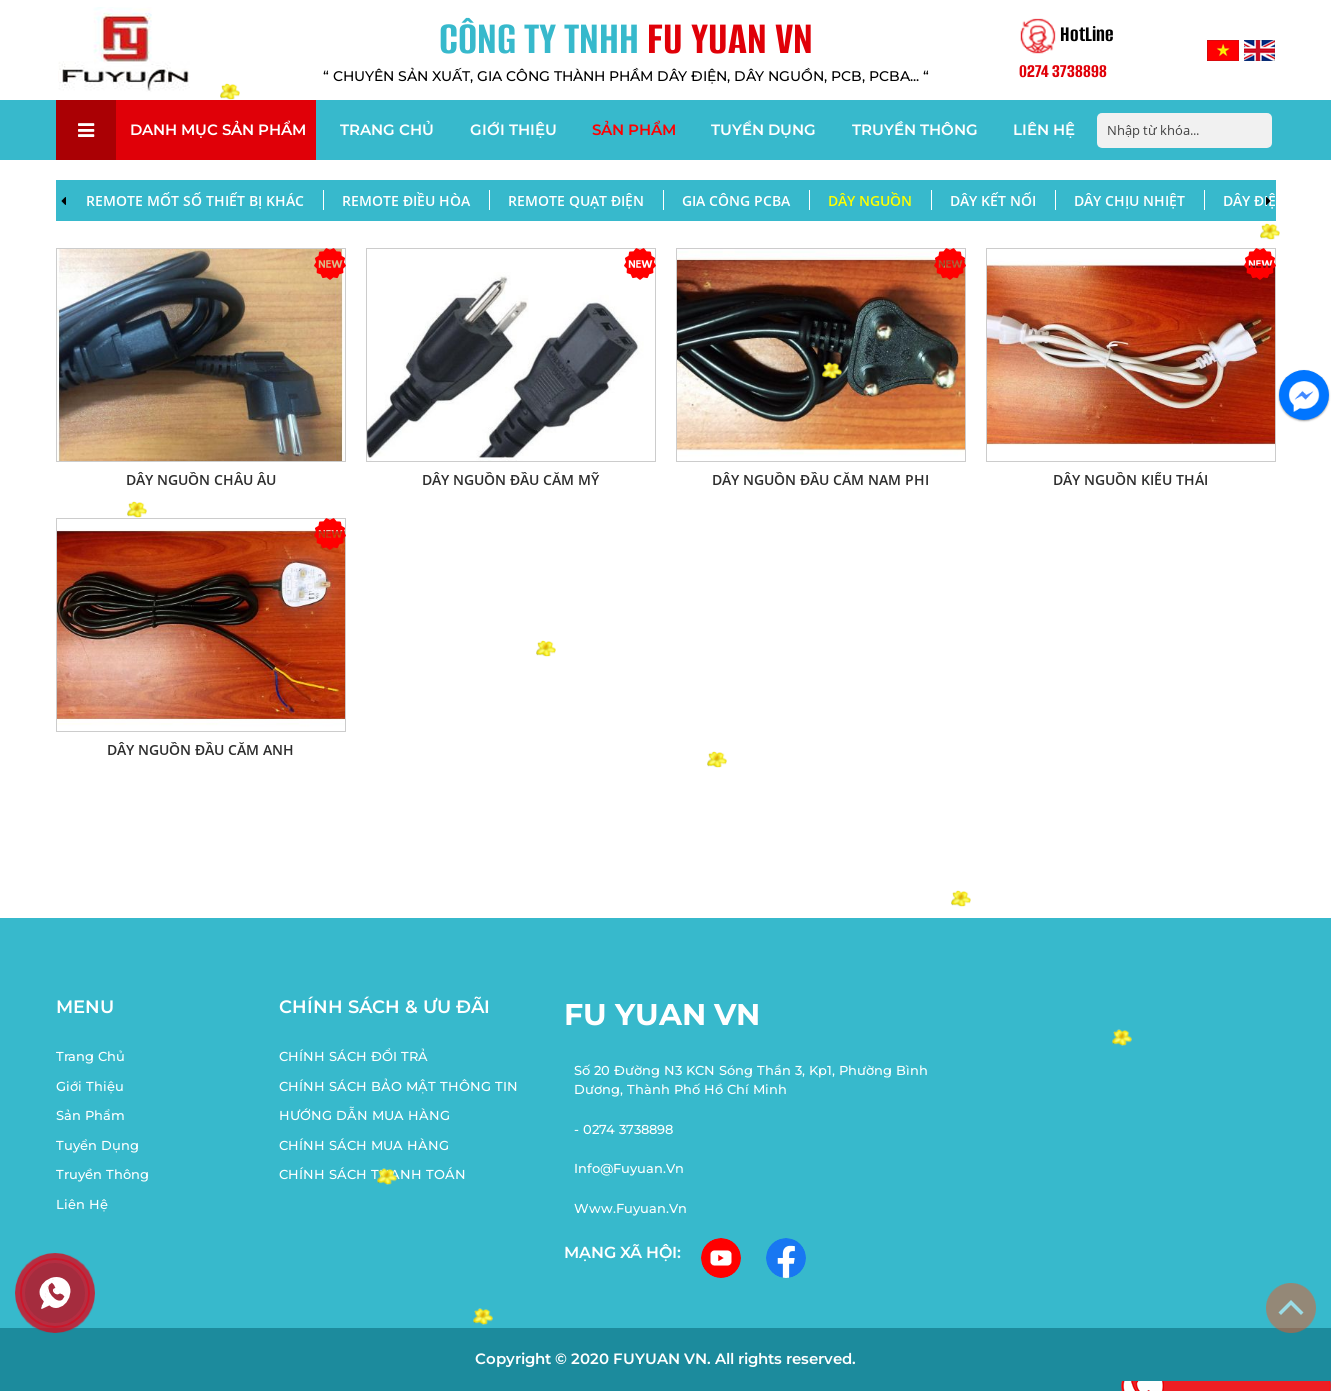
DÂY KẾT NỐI (993, 200)
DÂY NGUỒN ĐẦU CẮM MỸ (510, 479)
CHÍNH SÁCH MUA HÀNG (364, 1145)
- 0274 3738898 (623, 1129)
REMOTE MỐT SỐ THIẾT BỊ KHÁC (195, 200)
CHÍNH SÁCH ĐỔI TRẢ (353, 1056)
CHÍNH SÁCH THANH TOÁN (372, 1174)
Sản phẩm (634, 129)
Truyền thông (915, 129)
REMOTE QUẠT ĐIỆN (576, 200)
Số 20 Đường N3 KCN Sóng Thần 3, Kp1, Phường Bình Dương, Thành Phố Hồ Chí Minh (751, 1080)
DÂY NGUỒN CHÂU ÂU (201, 479)
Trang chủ (387, 129)
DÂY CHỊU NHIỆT (1129, 200)
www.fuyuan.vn (630, 1208)
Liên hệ (1044, 129)
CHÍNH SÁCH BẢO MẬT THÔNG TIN (398, 1086)
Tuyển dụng (763, 129)
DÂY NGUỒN (870, 200)
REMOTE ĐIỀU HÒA (406, 200)
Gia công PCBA (736, 200)
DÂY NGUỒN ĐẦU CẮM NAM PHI (820, 479)
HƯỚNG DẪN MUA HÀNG (364, 1115)
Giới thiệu (513, 129)
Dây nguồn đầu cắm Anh (200, 749)
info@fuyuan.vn (629, 1168)
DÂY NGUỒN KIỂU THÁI (1130, 479)
